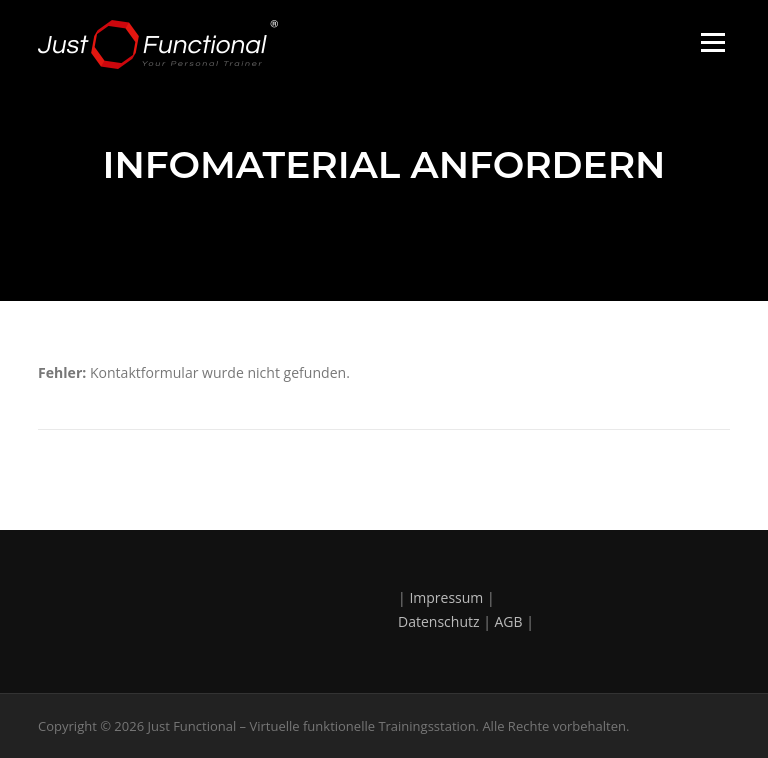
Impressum (446, 597)
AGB (509, 621)
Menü (712, 42)
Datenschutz (438, 621)
